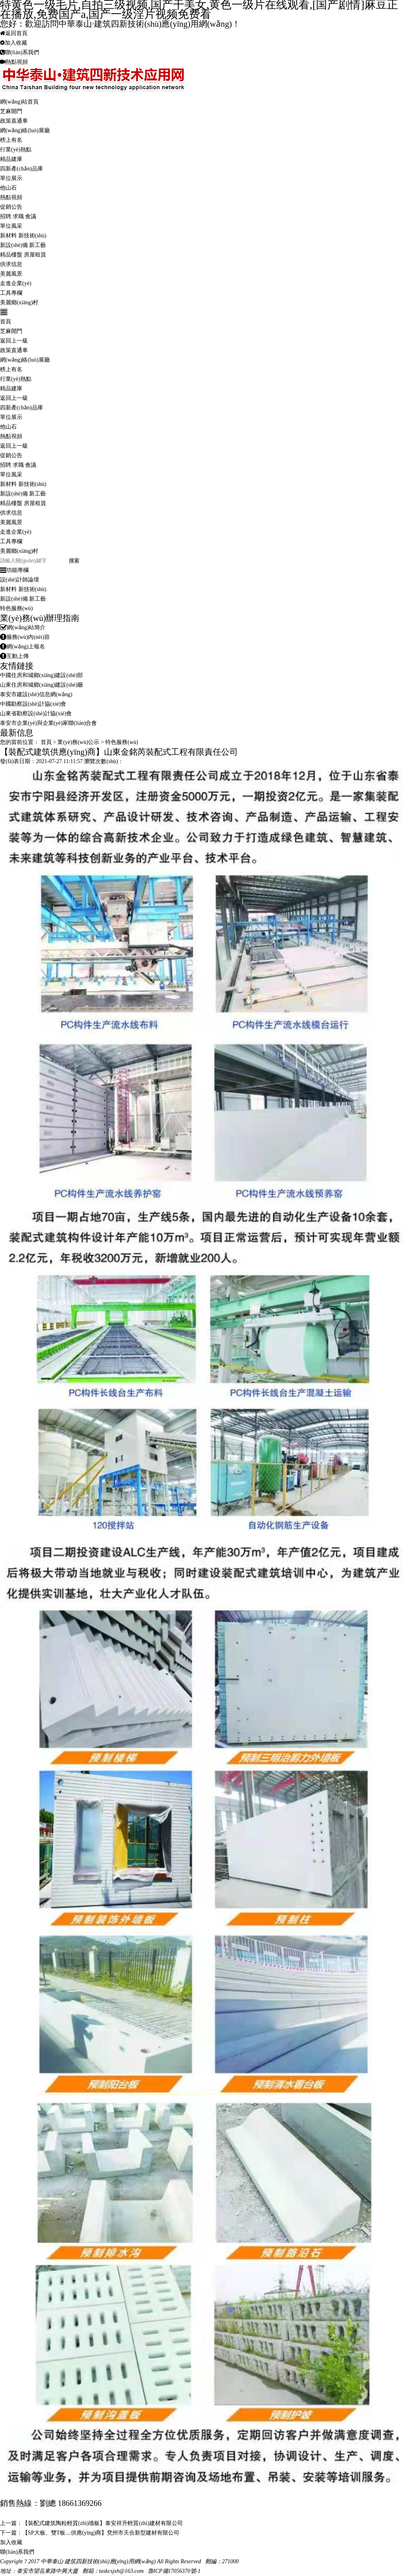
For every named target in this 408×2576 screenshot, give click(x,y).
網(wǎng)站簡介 (22, 627)
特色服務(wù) (16, 608)
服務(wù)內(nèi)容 (25, 637)
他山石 (8, 188)
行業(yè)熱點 (15, 150)
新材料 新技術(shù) (23, 236)
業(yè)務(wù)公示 (78, 742)
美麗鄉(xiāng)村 (19, 302)
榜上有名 (11, 140)
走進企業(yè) (15, 283)
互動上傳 (14, 656)
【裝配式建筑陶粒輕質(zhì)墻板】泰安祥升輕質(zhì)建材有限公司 (102, 2523)
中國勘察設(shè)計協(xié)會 (33, 704)
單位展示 (11, 178)
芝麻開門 (11, 111)
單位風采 (11, 226)
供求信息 (11, 264)
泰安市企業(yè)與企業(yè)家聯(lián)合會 (48, 723)
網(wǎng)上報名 (22, 647)
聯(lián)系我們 (19, 52)
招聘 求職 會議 (18, 216)
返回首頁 (13, 33)
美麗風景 (11, 274)
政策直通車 (14, 121)
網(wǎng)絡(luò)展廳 (25, 130)
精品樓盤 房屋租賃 (23, 255)
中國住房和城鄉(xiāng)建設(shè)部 (41, 675)
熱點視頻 (14, 62)
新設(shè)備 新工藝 (23, 245)
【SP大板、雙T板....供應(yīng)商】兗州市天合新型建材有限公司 (100, 2533)
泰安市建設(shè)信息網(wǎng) (36, 694)
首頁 (5, 322)
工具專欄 (11, 293)
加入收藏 (13, 43)
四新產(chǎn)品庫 (21, 169)
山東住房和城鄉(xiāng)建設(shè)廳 (41, 685)
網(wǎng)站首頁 (19, 102)
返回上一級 (14, 341)
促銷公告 (11, 207)
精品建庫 (11, 159)
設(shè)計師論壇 (19, 580)
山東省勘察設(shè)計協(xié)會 (36, 713)
